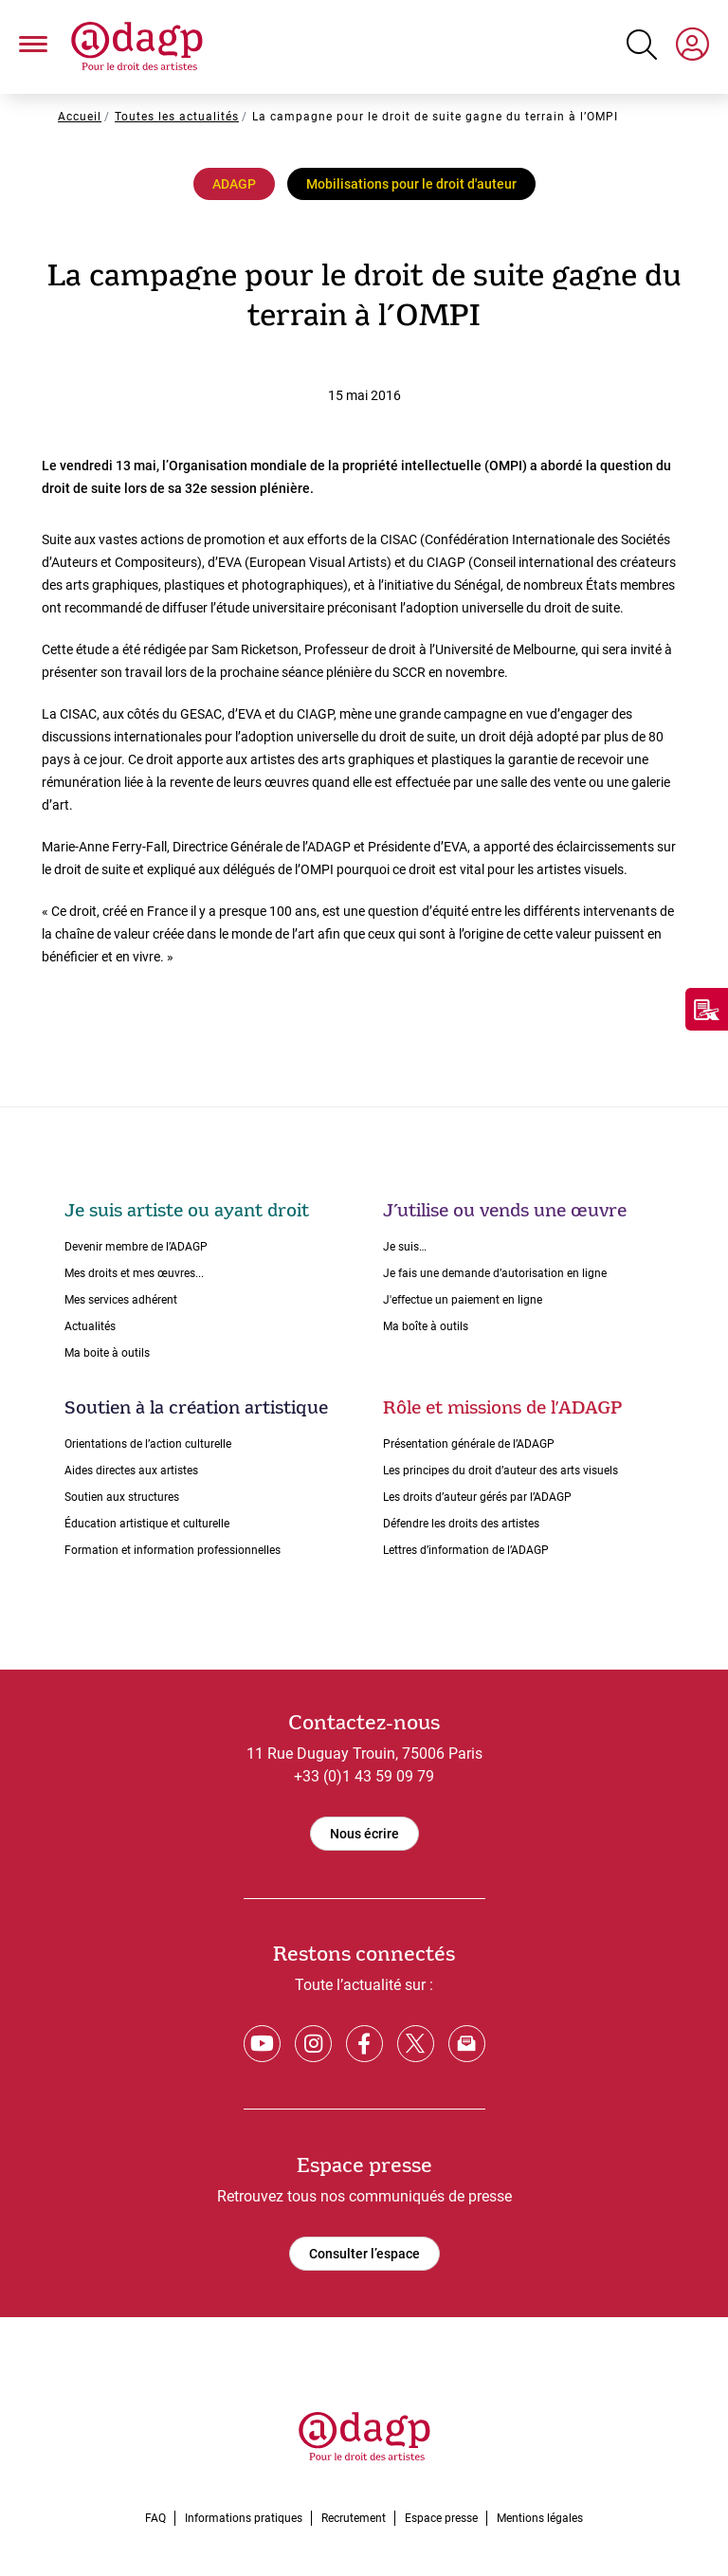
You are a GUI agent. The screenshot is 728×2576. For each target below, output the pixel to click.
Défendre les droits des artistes (461, 1523)
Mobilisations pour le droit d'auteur (411, 184)
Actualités (90, 1326)
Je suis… (405, 1246)
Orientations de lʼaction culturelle (147, 1444)
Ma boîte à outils (425, 1326)
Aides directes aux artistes (131, 1470)
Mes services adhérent (120, 1299)
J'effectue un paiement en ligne (462, 1299)
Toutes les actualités (177, 116)
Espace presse (441, 2518)
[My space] (692, 47)
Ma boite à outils (107, 1353)
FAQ (155, 2518)
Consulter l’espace (364, 2253)
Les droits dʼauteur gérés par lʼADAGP (477, 1497)
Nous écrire (364, 1833)
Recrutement (353, 2518)
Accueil (79, 116)
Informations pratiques (243, 2518)
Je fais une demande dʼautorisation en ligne (495, 1273)
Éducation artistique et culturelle (146, 1523)
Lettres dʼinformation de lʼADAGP (466, 1550)
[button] (33, 47)
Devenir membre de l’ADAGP (136, 1246)
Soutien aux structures (121, 1497)
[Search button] (642, 44)
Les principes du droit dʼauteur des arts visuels (500, 1470)
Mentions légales (540, 2518)
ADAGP (234, 184)
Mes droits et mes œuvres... (134, 1273)
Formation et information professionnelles (172, 1550)
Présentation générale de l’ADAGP (469, 1444)
